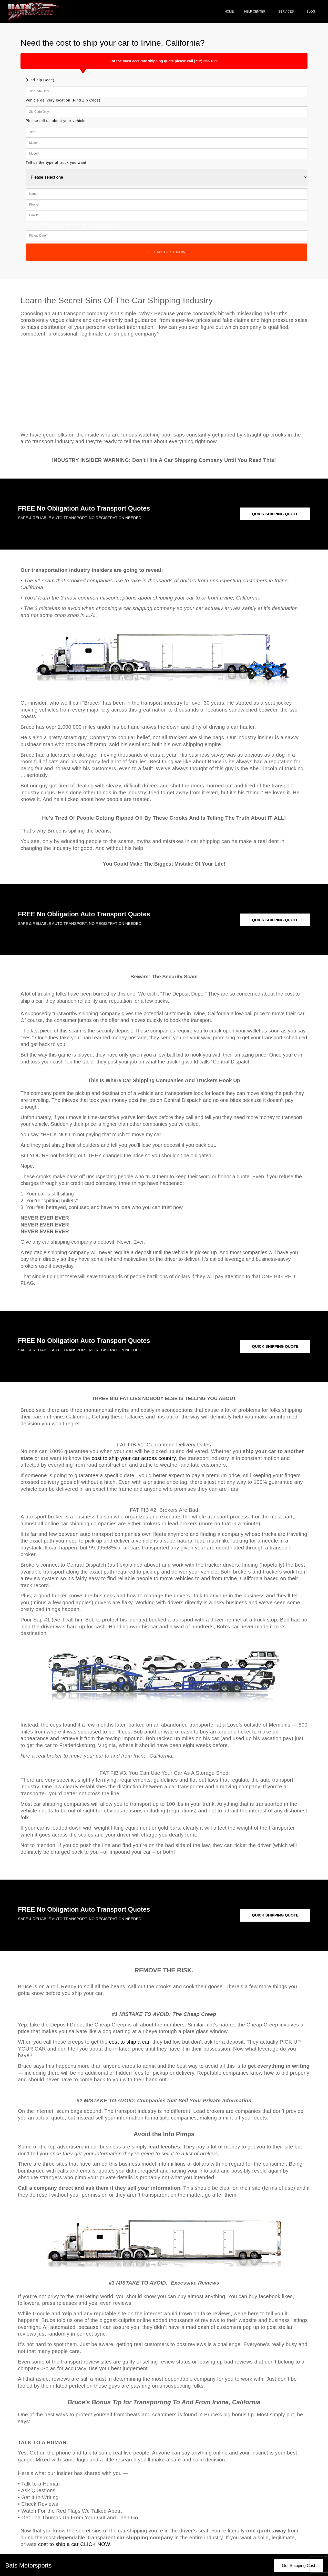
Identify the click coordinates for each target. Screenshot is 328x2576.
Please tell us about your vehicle (56, 121)
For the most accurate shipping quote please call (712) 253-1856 (164, 61)
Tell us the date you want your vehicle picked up (70, 224)
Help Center (256, 11)
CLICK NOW (95, 2543)
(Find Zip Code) (40, 80)
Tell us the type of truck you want (56, 162)
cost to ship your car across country (134, 1457)
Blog (312, 11)
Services (287, 11)
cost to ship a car (129, 2041)
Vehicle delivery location (63, 100)
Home (229, 11)
